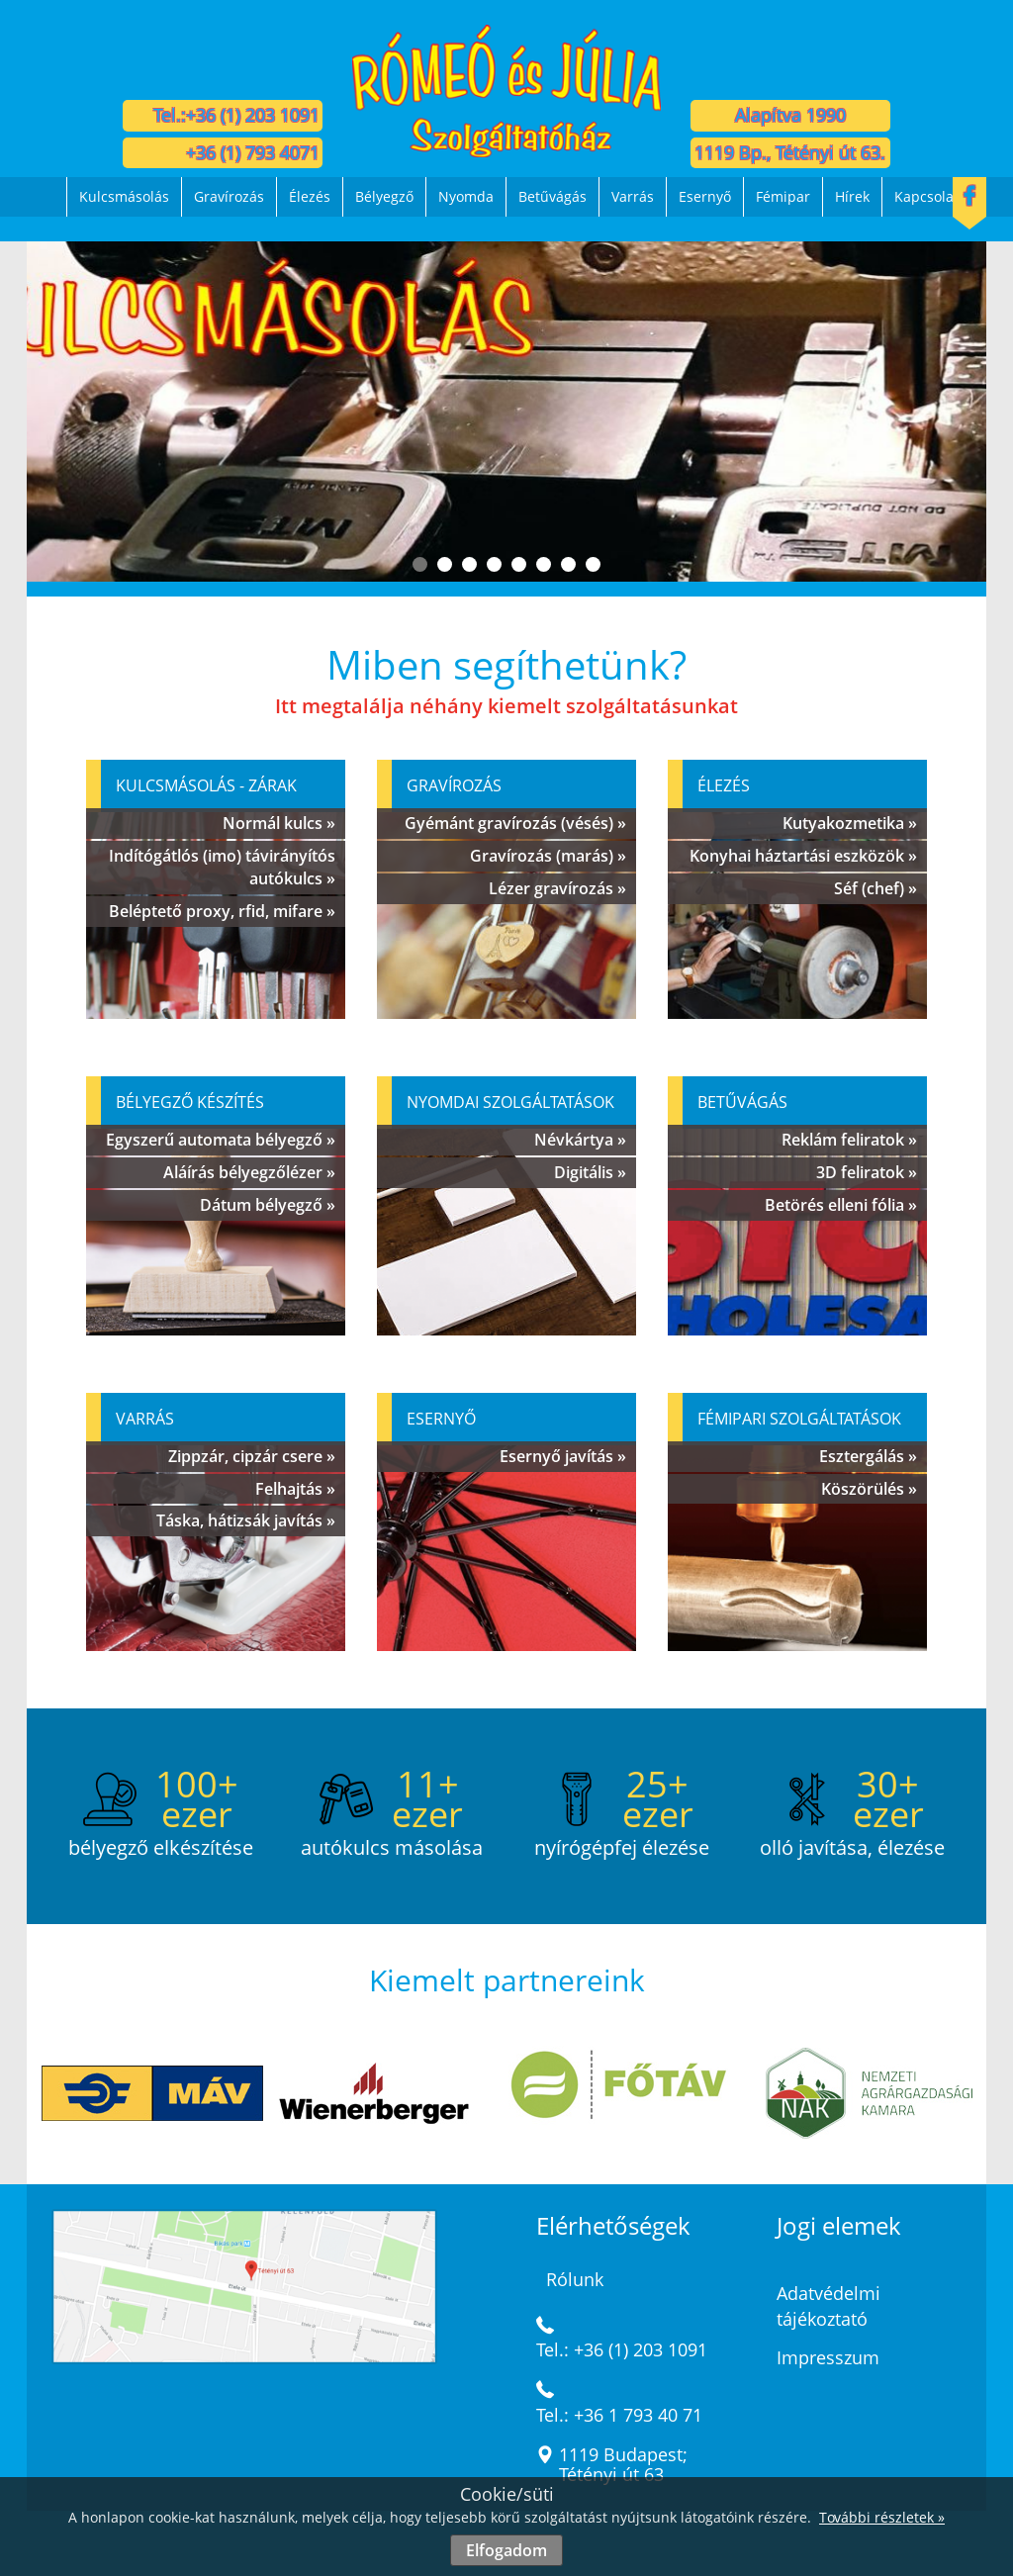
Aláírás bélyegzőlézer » (249, 1172)
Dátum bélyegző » (267, 1205)
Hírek (852, 196)
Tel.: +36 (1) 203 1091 (621, 2349)
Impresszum (828, 2357)
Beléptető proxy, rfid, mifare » (222, 911)
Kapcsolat (926, 196)
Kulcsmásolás (124, 196)
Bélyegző (384, 196)
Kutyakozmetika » (850, 823)
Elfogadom (506, 2550)
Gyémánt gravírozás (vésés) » (515, 823)
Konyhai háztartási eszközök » (803, 856)
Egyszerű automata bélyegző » (220, 1139)
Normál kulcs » (279, 823)
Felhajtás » (295, 1489)
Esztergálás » (868, 1456)
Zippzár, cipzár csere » (251, 1456)
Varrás (632, 196)
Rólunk (574, 2279)
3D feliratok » (866, 1172)
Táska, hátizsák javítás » (245, 1520)
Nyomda (466, 196)
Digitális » (590, 1172)
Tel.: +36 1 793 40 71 (619, 2415)
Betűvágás (552, 196)
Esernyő (705, 196)
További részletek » (882, 2517)
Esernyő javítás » (563, 1456)
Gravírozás (229, 196)
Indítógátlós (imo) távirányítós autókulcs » (222, 867)
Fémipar (783, 196)
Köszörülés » (869, 1489)
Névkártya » (580, 1139)
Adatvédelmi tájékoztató (828, 2306)
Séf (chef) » (875, 888)
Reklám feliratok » (849, 1139)
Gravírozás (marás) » (548, 856)
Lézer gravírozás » (557, 888)
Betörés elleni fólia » (841, 1205)
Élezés (309, 196)
